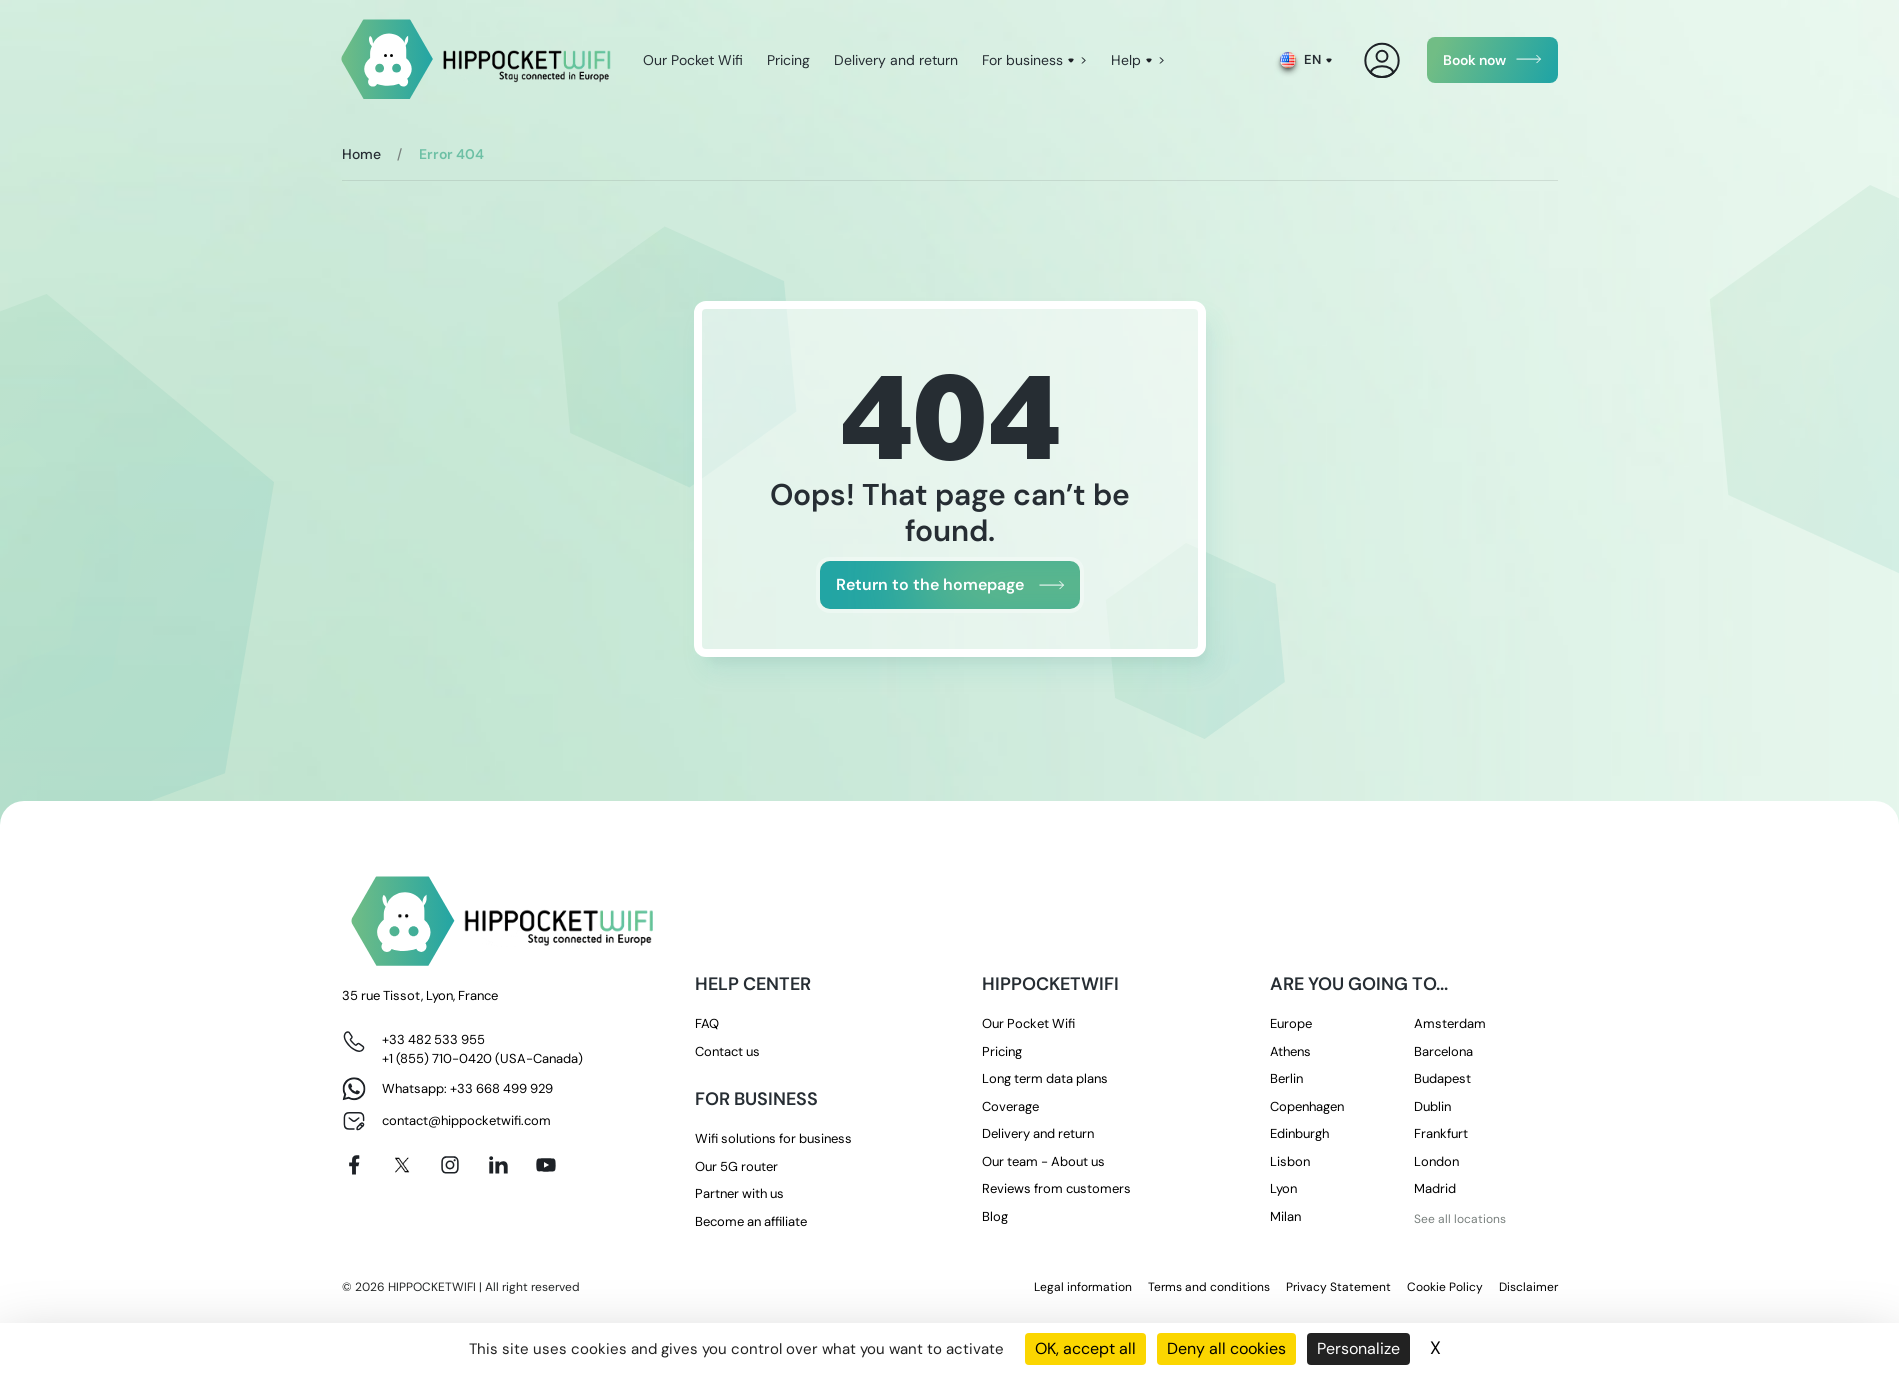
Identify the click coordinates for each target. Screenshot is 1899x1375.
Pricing (788, 60)
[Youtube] (546, 1165)
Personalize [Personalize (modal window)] (1358, 1348)
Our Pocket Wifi (693, 60)
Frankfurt (1441, 1133)
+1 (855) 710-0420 (437, 1058)
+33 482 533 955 (433, 1039)
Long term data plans (1045, 1078)
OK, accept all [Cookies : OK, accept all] (1085, 1348)
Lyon (1283, 1188)
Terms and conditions (1209, 1287)
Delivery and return (896, 60)
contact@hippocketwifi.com (466, 1120)
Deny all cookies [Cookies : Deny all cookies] (1226, 1348)
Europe (1291, 1023)
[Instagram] (450, 1165)
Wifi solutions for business (773, 1138)
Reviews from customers (1056, 1188)
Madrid (1435, 1188)
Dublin (1432, 1106)
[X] (402, 1165)
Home (361, 154)
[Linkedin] (498, 1165)
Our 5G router (736, 1166)
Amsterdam (1450, 1023)
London (1436, 1161)
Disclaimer (1528, 1287)
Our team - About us (1043, 1161)
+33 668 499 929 (501, 1088)
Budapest (1442, 1078)
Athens (1290, 1051)
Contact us (727, 1051)
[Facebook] (354, 1165)
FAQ (707, 1023)
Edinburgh (1299, 1133)
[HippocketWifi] (476, 60)
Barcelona (1443, 1051)
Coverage (1010, 1106)
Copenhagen (1307, 1106)
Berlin (1286, 1078)
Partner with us (739, 1193)
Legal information (1083, 1287)
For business (1022, 60)
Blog (995, 1216)
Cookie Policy (1445, 1287)
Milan (1285, 1216)
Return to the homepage (930, 584)
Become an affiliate (751, 1221)
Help (1126, 60)
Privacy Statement (1338, 1287)
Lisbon (1290, 1161)
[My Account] (1382, 60)
